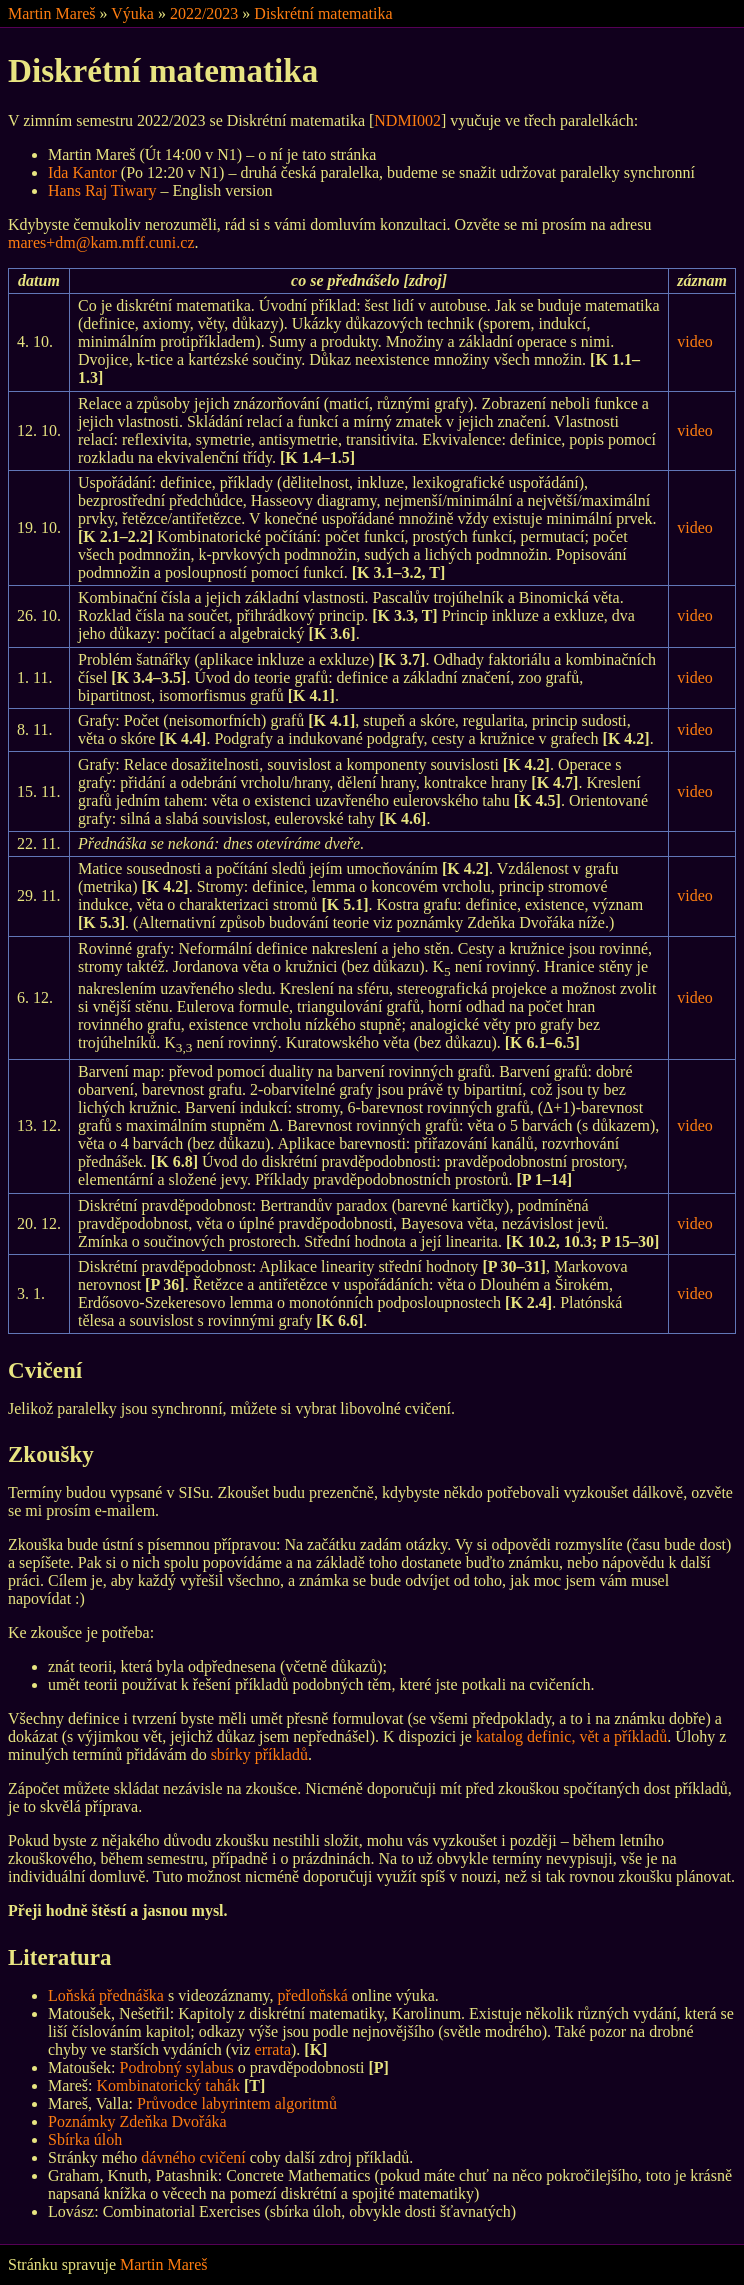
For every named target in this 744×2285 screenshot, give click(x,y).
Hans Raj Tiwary (102, 190)
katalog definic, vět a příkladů (571, 1736)
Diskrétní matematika (323, 13)
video (695, 341)
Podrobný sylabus (177, 2067)
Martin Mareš (52, 13)
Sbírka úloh (85, 2139)
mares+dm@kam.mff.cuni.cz (101, 242)
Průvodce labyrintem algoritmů (237, 2103)
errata (273, 2049)
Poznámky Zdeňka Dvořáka (137, 2121)
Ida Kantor (82, 172)
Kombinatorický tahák (168, 2085)
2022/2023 (204, 13)
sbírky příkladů (259, 1754)
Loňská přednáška (106, 1995)
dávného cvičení (193, 2157)
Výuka (132, 13)
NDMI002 (407, 120)
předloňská (313, 1995)
